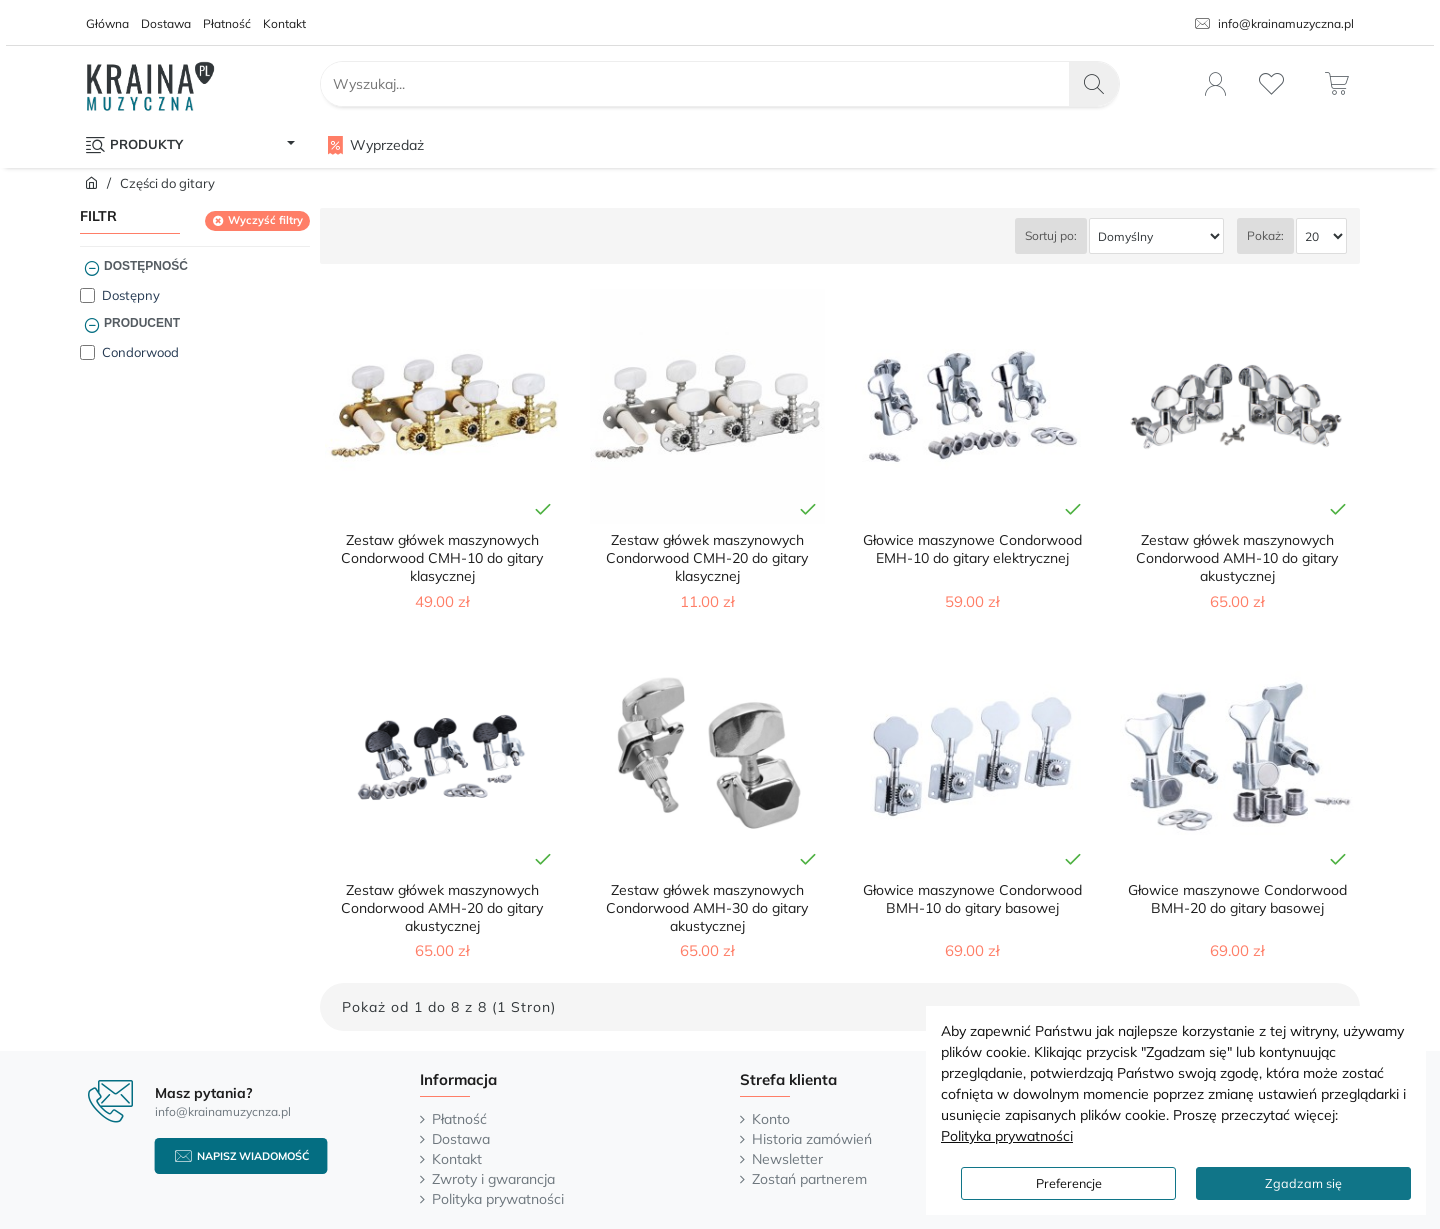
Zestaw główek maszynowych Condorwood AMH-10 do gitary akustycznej (1237, 558)
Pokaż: (1265, 235)
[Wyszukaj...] (1094, 84)
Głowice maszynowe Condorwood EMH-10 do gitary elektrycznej (972, 549)
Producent (142, 323)
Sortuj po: (1051, 235)
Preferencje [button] (1069, 1183)
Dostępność (146, 266)
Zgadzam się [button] (1303, 1183)
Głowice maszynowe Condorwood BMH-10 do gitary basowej (972, 899)
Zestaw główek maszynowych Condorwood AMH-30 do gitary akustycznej (707, 908)
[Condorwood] (87, 352)
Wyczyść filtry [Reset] (265, 220)
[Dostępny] (87, 295)
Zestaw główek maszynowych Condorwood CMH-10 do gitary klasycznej (442, 558)
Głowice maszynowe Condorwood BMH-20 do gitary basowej (1237, 899)
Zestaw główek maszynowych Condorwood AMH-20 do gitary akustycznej (442, 908)
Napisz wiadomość (253, 1156)
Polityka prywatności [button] (1007, 1136)
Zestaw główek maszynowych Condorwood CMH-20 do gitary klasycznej (707, 558)
